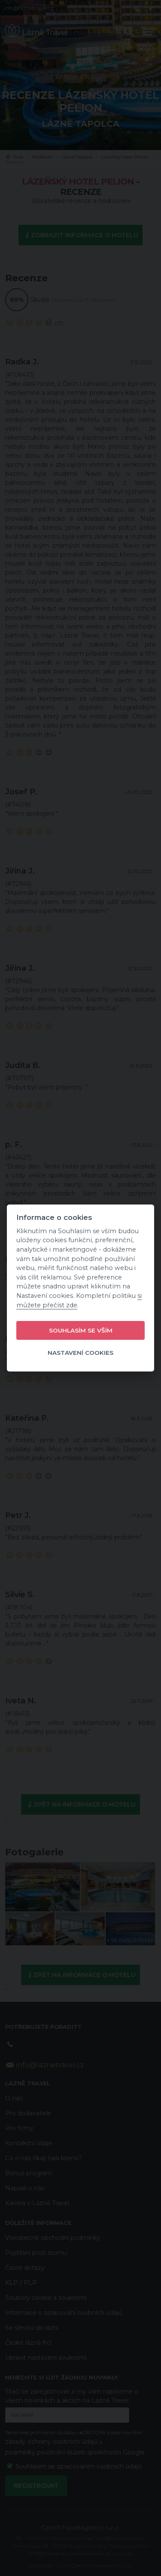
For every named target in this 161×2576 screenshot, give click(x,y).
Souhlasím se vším (80, 1330)
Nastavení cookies (80, 1352)
